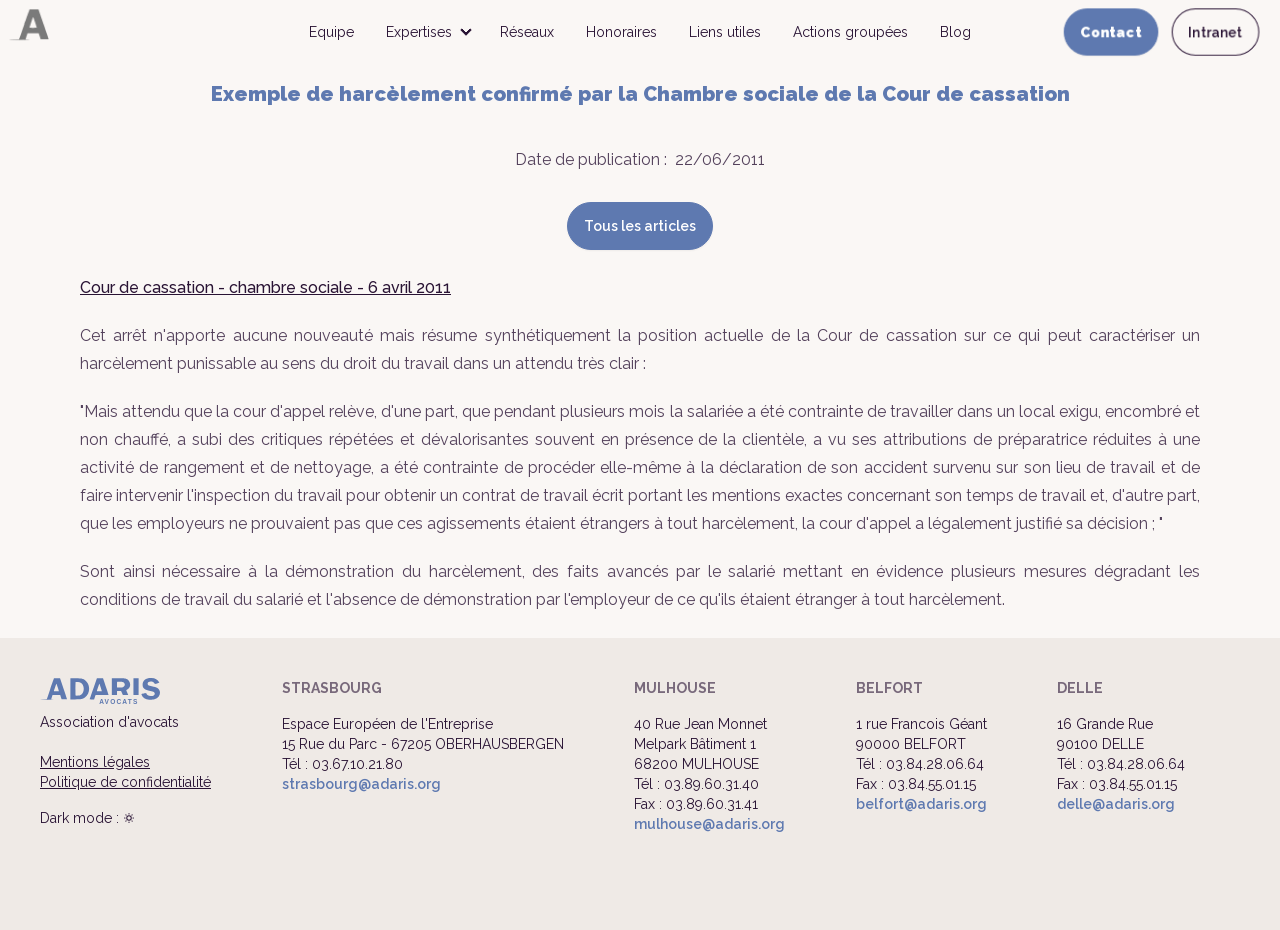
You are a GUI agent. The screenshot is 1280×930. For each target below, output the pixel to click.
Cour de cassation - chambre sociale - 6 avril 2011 (265, 287)
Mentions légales (95, 762)
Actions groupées (850, 32)
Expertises (419, 32)
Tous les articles (640, 226)
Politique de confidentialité (125, 782)
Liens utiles (725, 32)
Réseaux (527, 32)
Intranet (1215, 32)
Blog (955, 32)
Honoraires (621, 32)
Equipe (331, 32)
